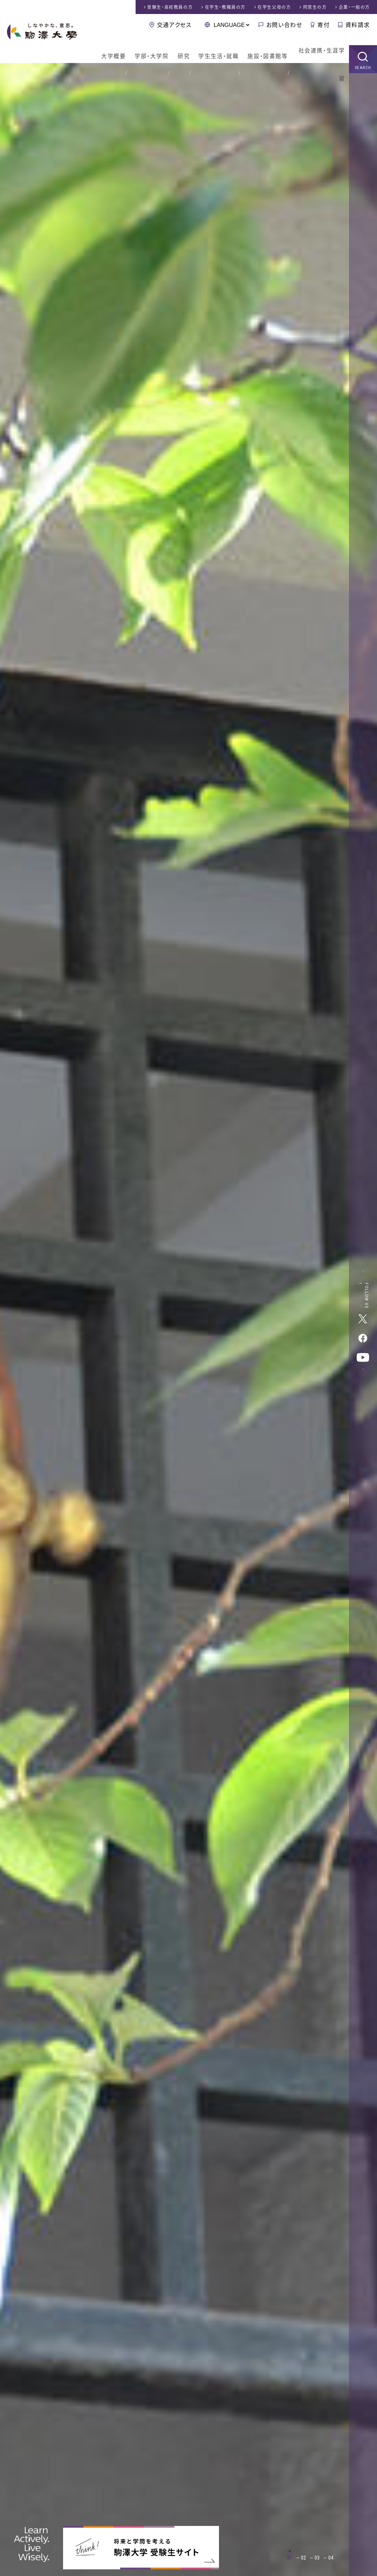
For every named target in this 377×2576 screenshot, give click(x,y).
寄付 (323, 24)
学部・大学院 (144, 49)
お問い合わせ (284, 24)
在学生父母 (274, 7)
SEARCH (363, 57)
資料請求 (357, 24)
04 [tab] (330, 2558)
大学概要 (104, 49)
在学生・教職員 (225, 7)
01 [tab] (289, 2558)
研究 (177, 49)
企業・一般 (354, 7)
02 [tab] (303, 2558)
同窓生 (315, 7)
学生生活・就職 (213, 49)
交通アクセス (174, 24)
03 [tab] (317, 2558)
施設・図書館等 (263, 49)
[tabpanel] (188, 1319)
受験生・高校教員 (170, 7)
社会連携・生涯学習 (319, 49)
